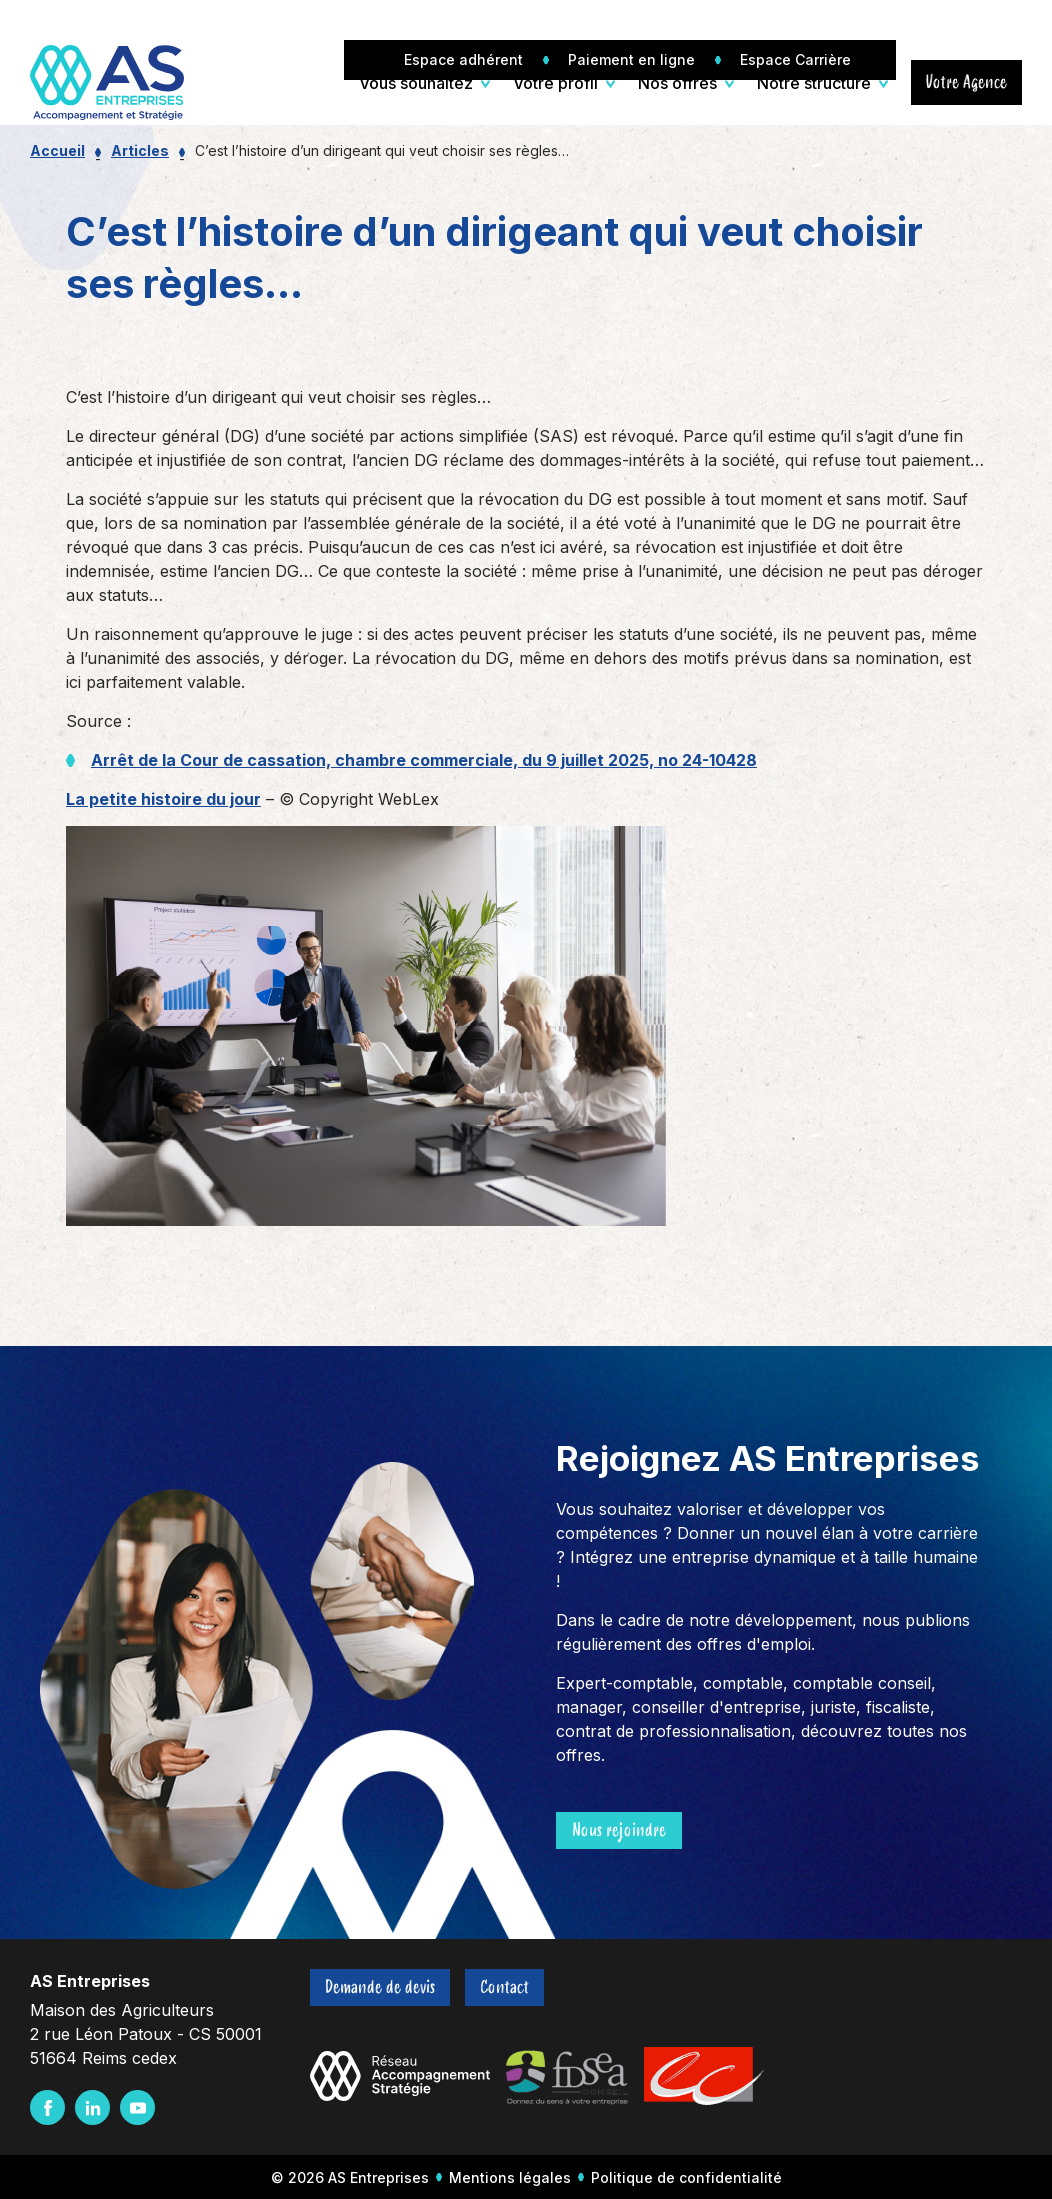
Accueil (57, 150)
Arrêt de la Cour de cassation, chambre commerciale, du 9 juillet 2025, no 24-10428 (424, 760)
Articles (140, 150)
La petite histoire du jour (163, 799)
